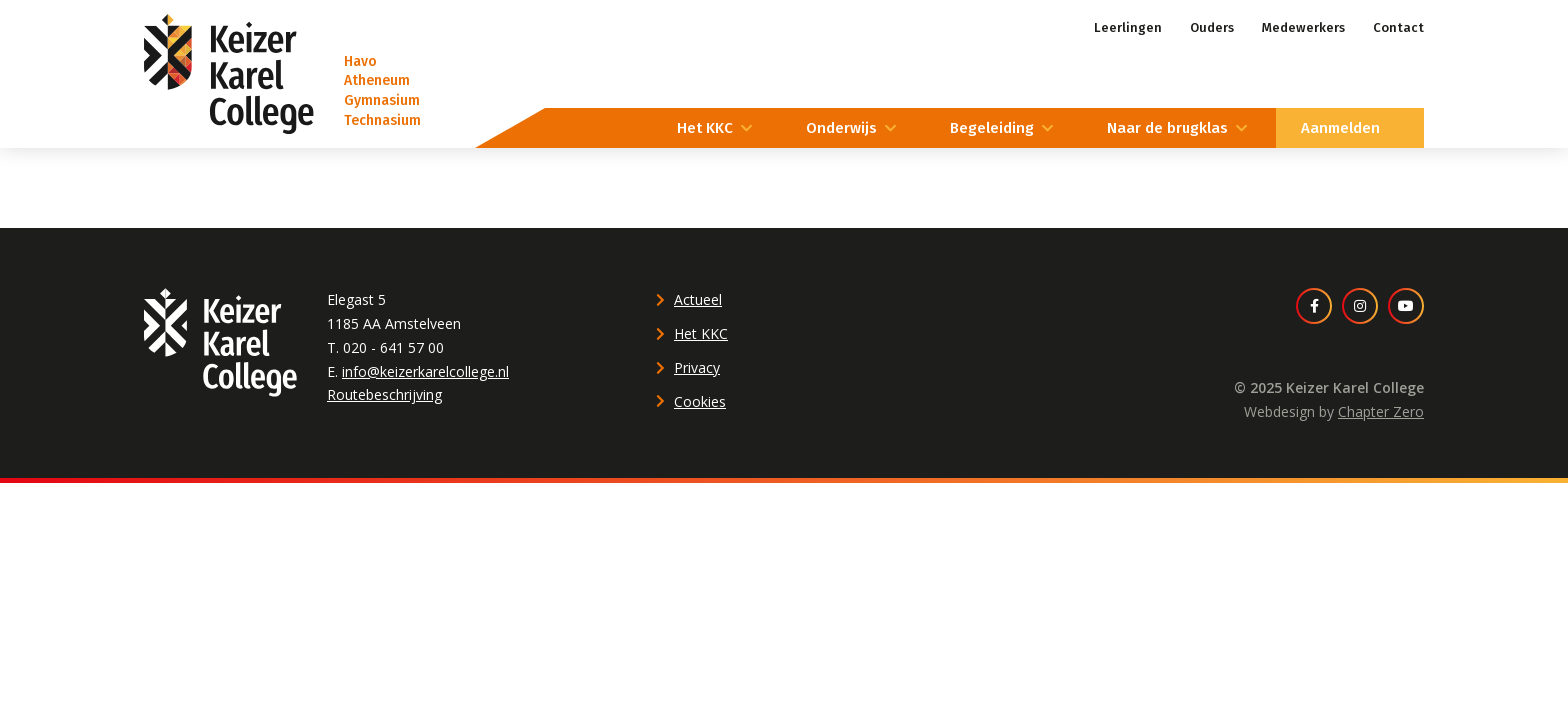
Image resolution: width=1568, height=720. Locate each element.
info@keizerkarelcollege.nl (425, 371)
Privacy (697, 367)
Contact (1398, 27)
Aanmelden (1340, 128)
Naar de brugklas (1167, 128)
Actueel (698, 299)
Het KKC (705, 128)
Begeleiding (992, 128)
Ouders (1212, 27)
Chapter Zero (1381, 411)
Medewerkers (1303, 27)
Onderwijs (841, 128)
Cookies (700, 401)
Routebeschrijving (384, 394)
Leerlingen (1128, 27)
